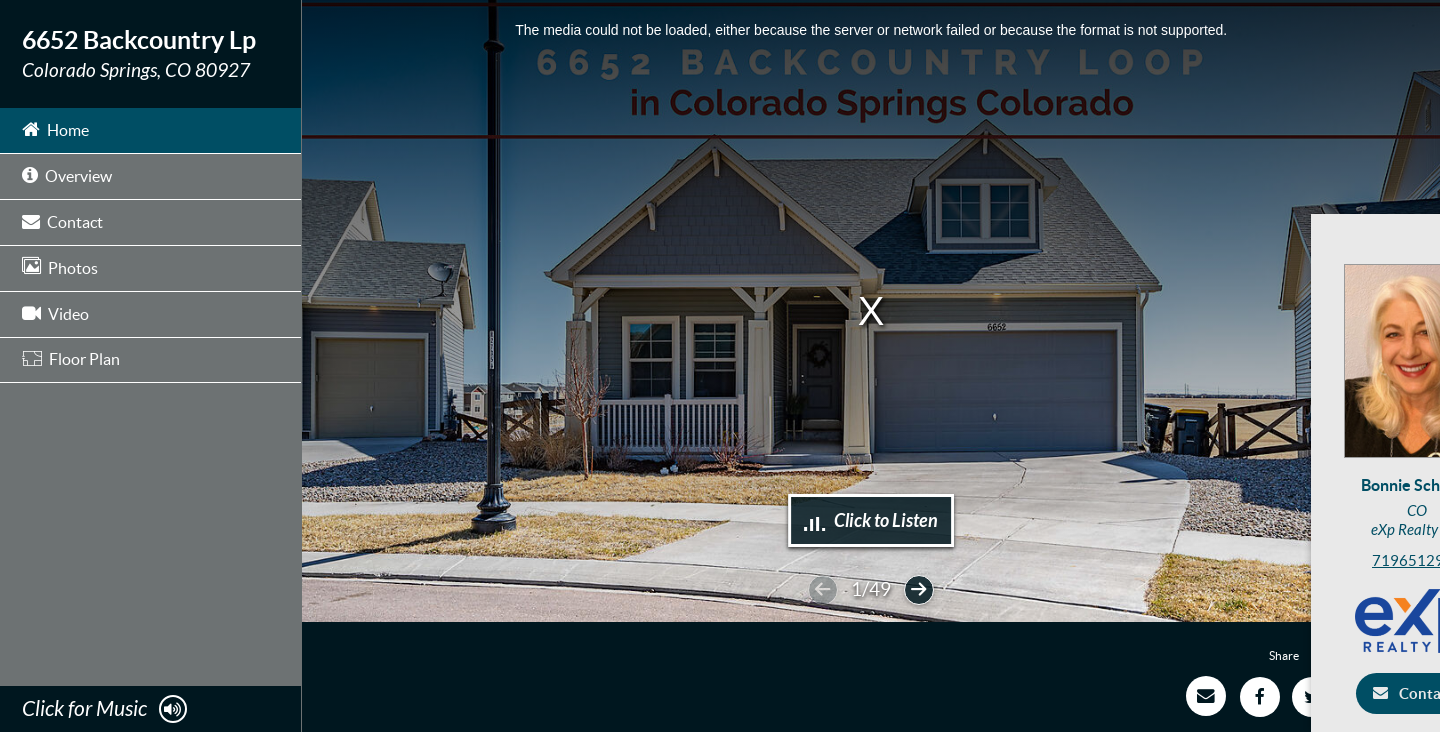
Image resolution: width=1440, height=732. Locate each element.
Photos (60, 266)
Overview (67, 174)
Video (55, 312)
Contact (62, 220)
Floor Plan (71, 359)
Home (55, 128)
